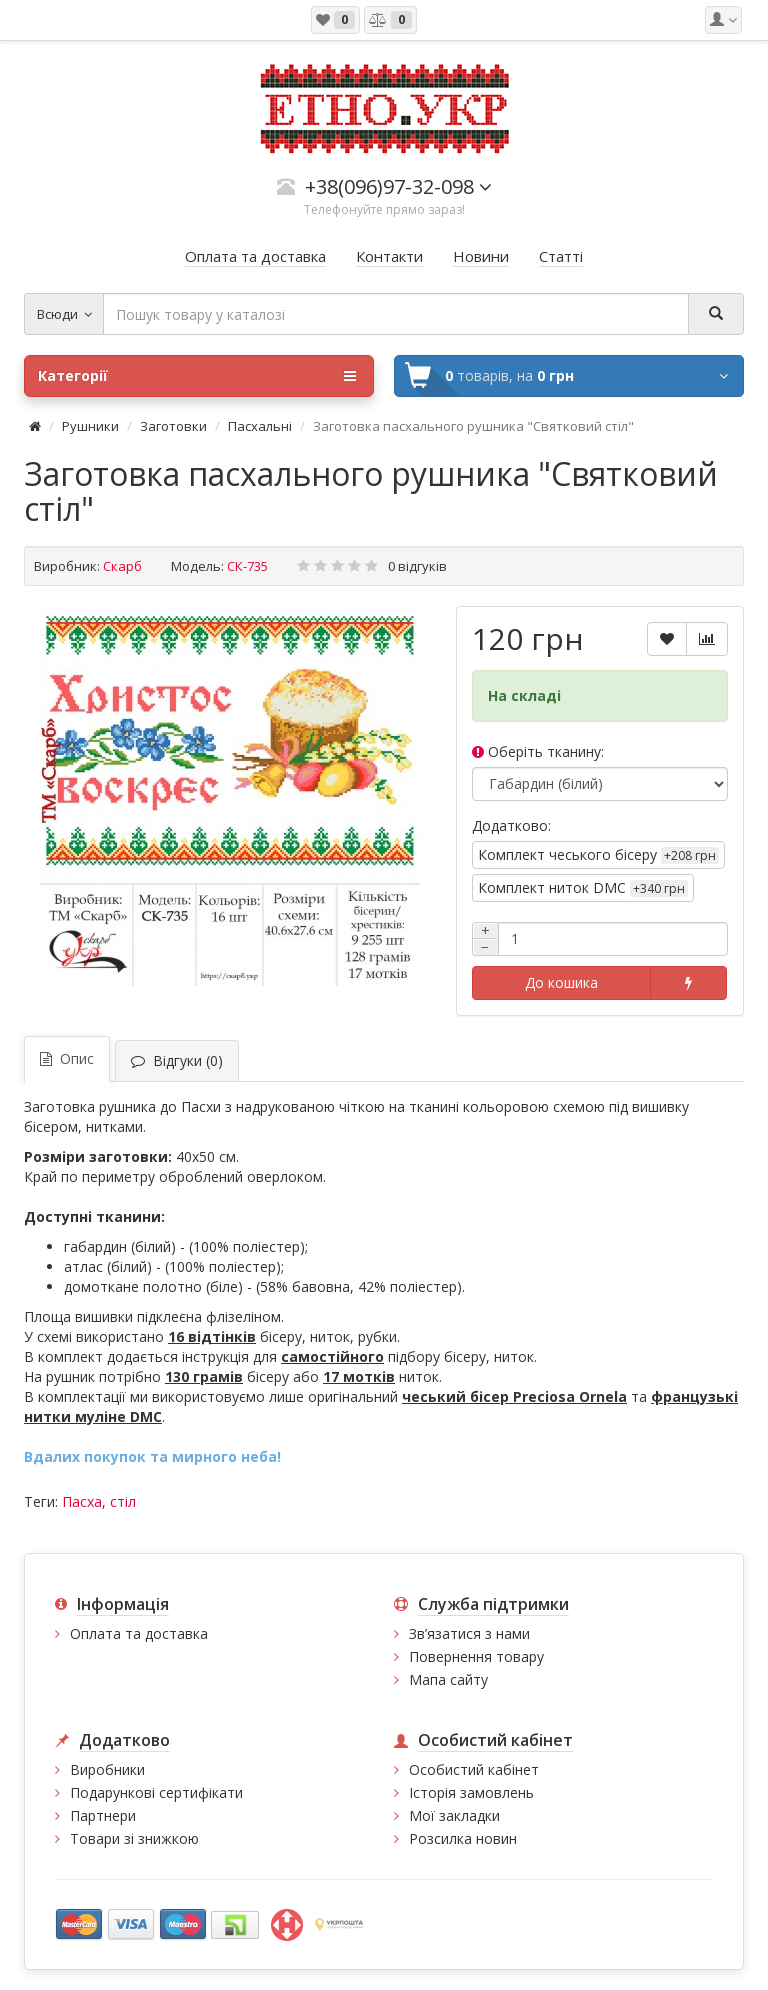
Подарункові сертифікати (156, 1792)
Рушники (90, 426)
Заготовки (173, 426)
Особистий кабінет (474, 1769)
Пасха (82, 1501)
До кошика (561, 982)
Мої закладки (454, 1815)
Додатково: (511, 825)
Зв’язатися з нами (469, 1633)
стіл (123, 1501)
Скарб (122, 566)
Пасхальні (260, 426)
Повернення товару (476, 1656)
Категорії (197, 376)
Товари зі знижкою (134, 1838)
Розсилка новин (463, 1838)
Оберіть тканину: (538, 751)
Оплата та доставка (139, 1633)
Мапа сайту (448, 1679)
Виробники (107, 1769)
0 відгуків (417, 566)
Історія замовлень (471, 1792)
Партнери (103, 1815)
